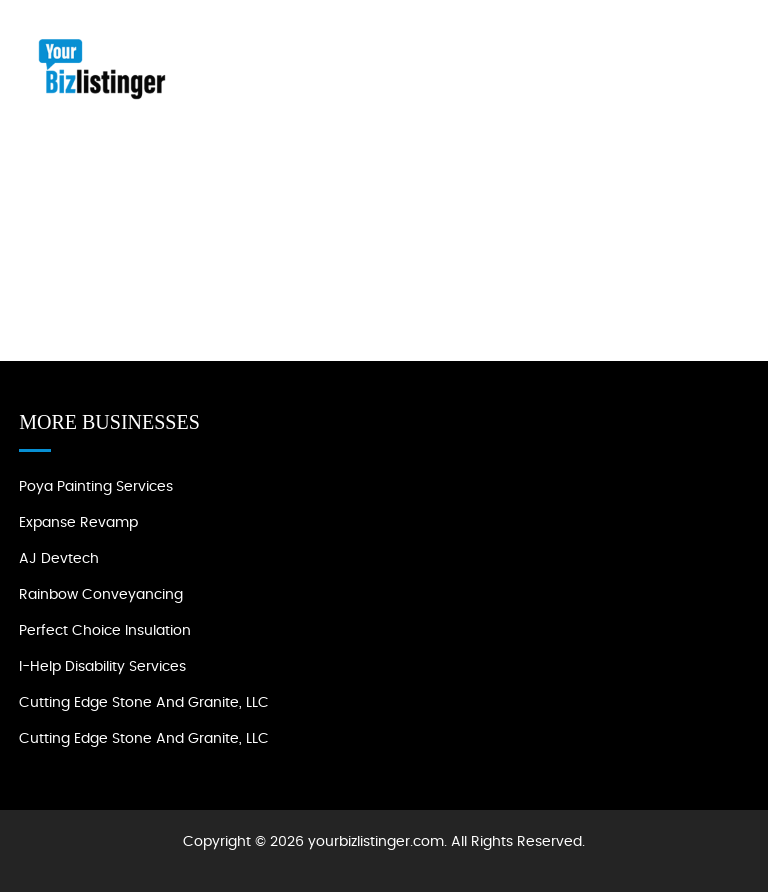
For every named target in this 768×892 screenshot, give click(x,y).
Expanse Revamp (78, 523)
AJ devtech (59, 559)
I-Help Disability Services (102, 667)
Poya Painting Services (96, 487)
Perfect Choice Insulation (105, 631)
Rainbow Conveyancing (101, 595)
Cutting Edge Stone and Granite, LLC (144, 703)
